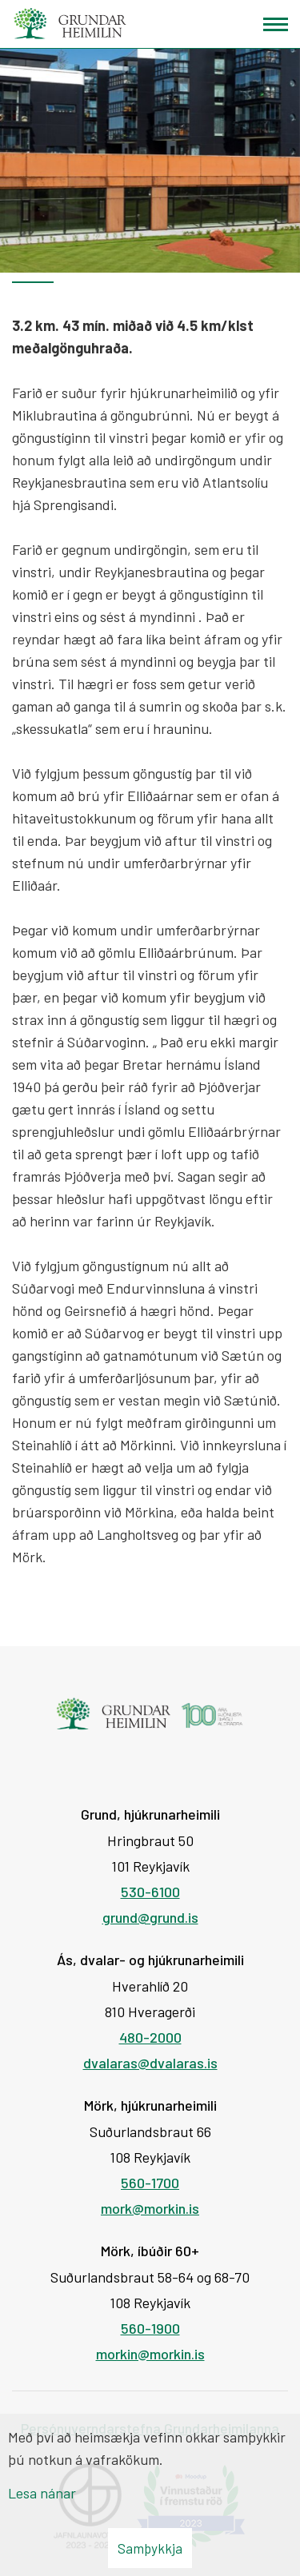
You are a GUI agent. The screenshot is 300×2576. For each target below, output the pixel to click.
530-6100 (150, 1891)
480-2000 (150, 2037)
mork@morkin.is (150, 2208)
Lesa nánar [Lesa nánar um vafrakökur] (42, 2493)
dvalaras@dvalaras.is (150, 2063)
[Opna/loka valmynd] (275, 24)
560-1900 (150, 2328)
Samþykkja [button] (150, 2548)
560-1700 (150, 2182)
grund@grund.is (150, 1917)
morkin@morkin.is (150, 2354)
